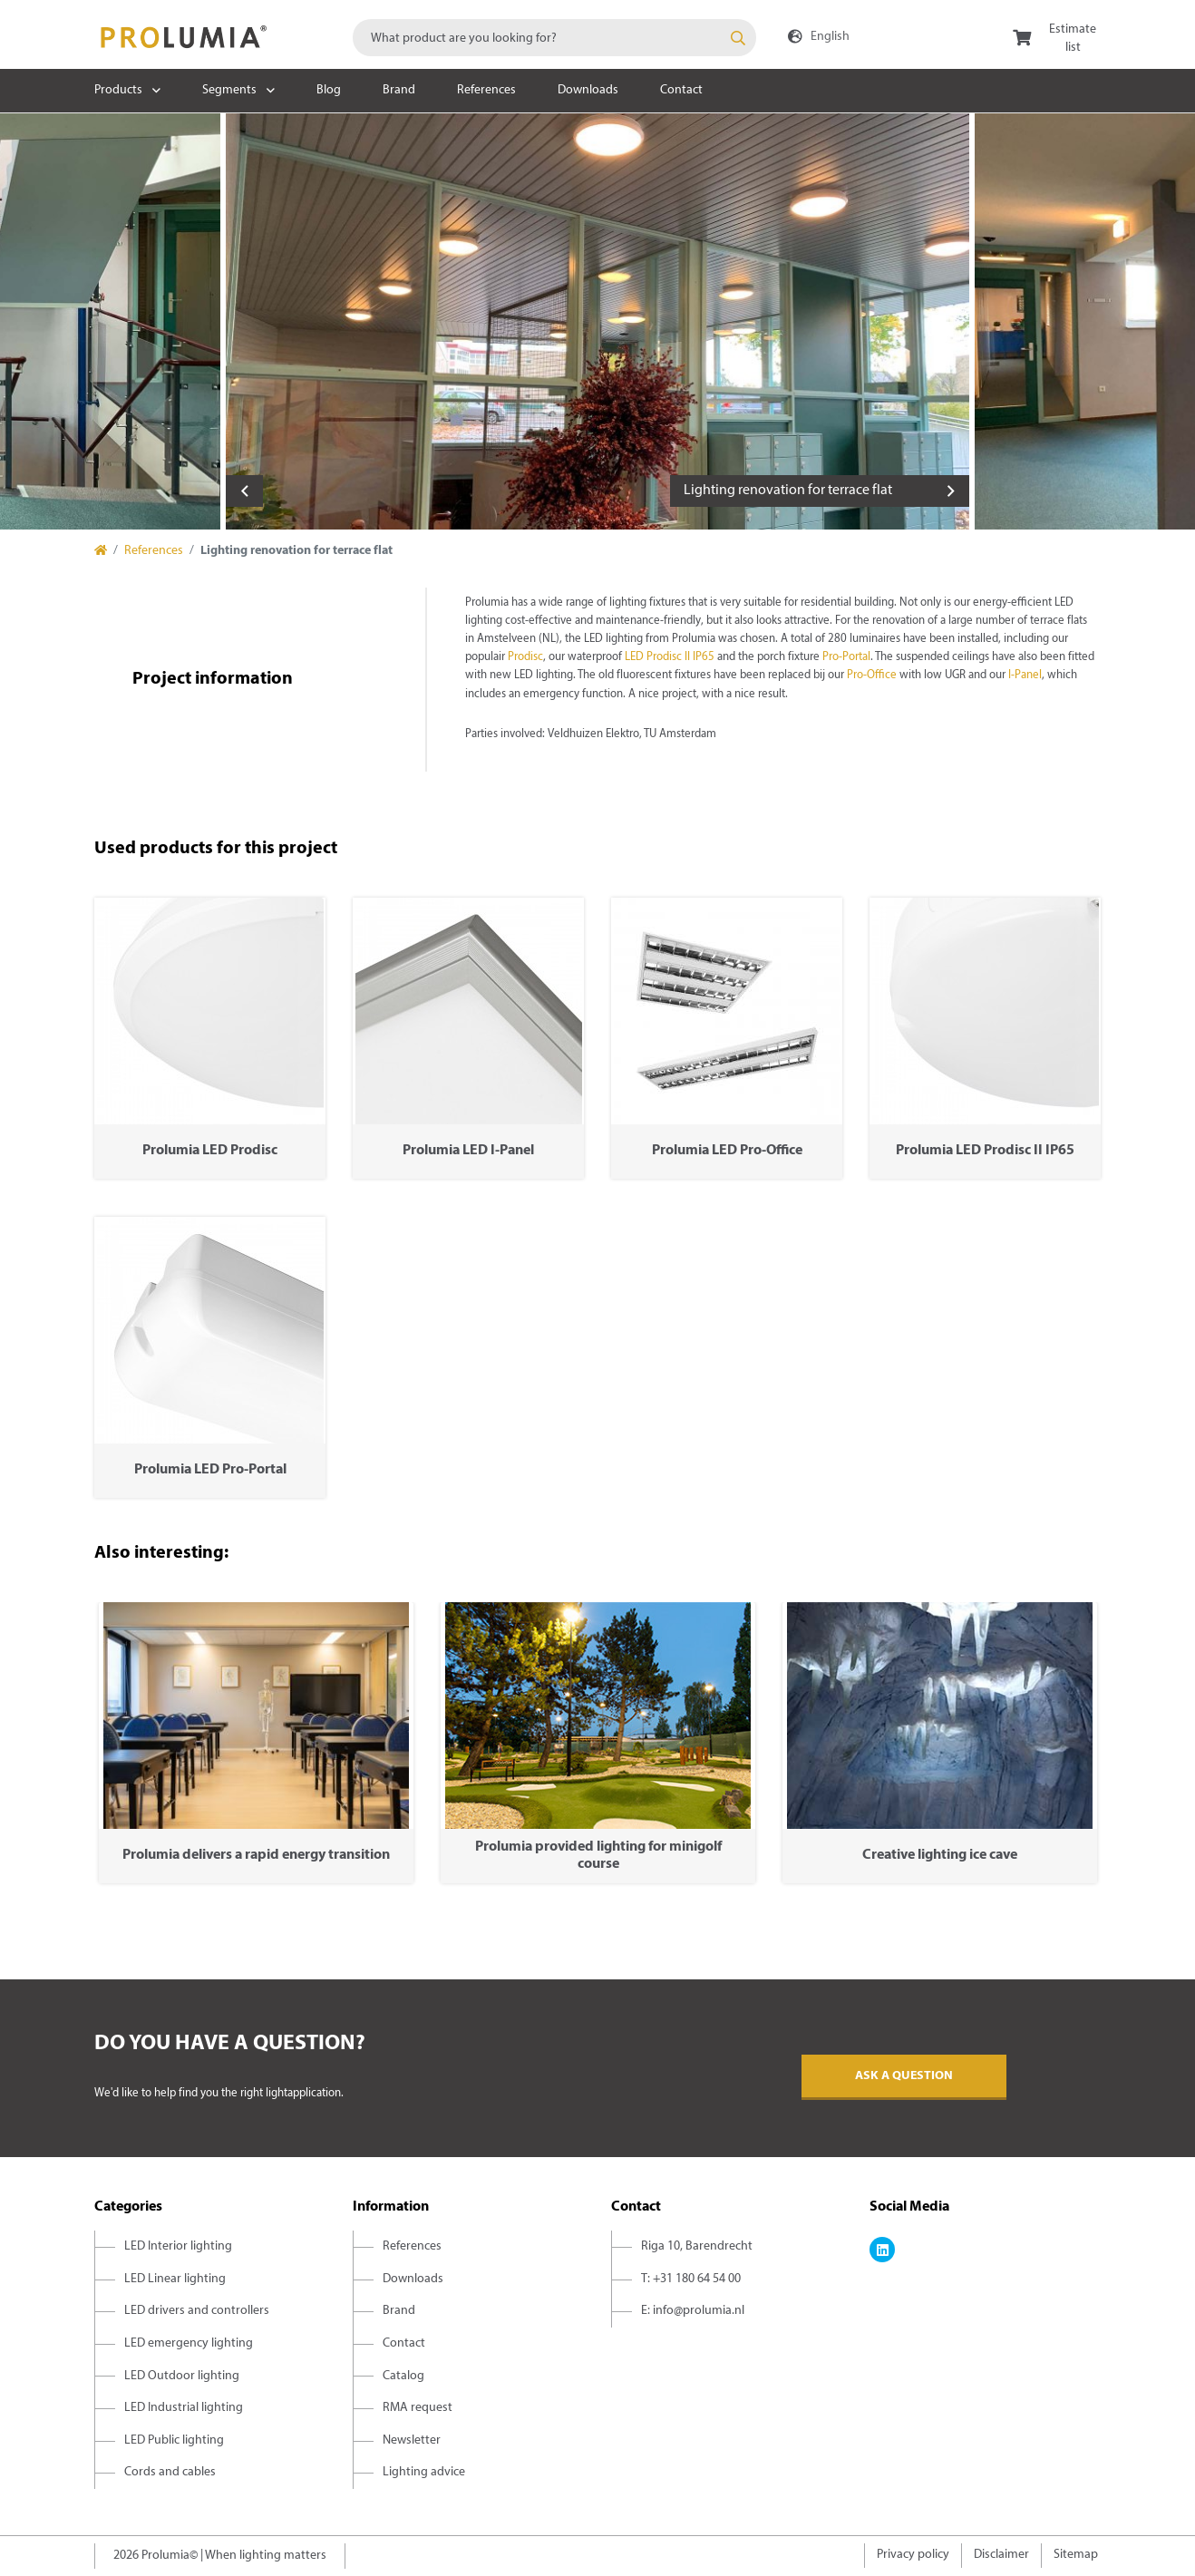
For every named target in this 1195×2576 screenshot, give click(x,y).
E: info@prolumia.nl (692, 2311)
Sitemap (1076, 2554)
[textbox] (554, 37)
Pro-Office (872, 675)
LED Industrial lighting (183, 2408)
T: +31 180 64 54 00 (691, 2279)
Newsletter (412, 2440)
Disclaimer (1001, 2554)
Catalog (403, 2376)
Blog (328, 90)
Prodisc (525, 657)
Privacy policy (913, 2554)
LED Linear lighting (175, 2279)
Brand (399, 90)
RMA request (417, 2408)
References (486, 90)
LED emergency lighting (188, 2343)
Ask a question (904, 2076)
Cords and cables (170, 2472)
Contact (681, 90)
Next (950, 491)
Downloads (588, 90)
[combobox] (554, 37)
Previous (244, 491)
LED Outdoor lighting (181, 2376)
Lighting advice (424, 2472)
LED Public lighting (174, 2440)
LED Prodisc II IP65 (669, 657)
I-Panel (1025, 675)
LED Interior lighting (178, 2246)
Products (118, 90)
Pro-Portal (846, 657)
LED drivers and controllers (196, 2311)
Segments (229, 90)
